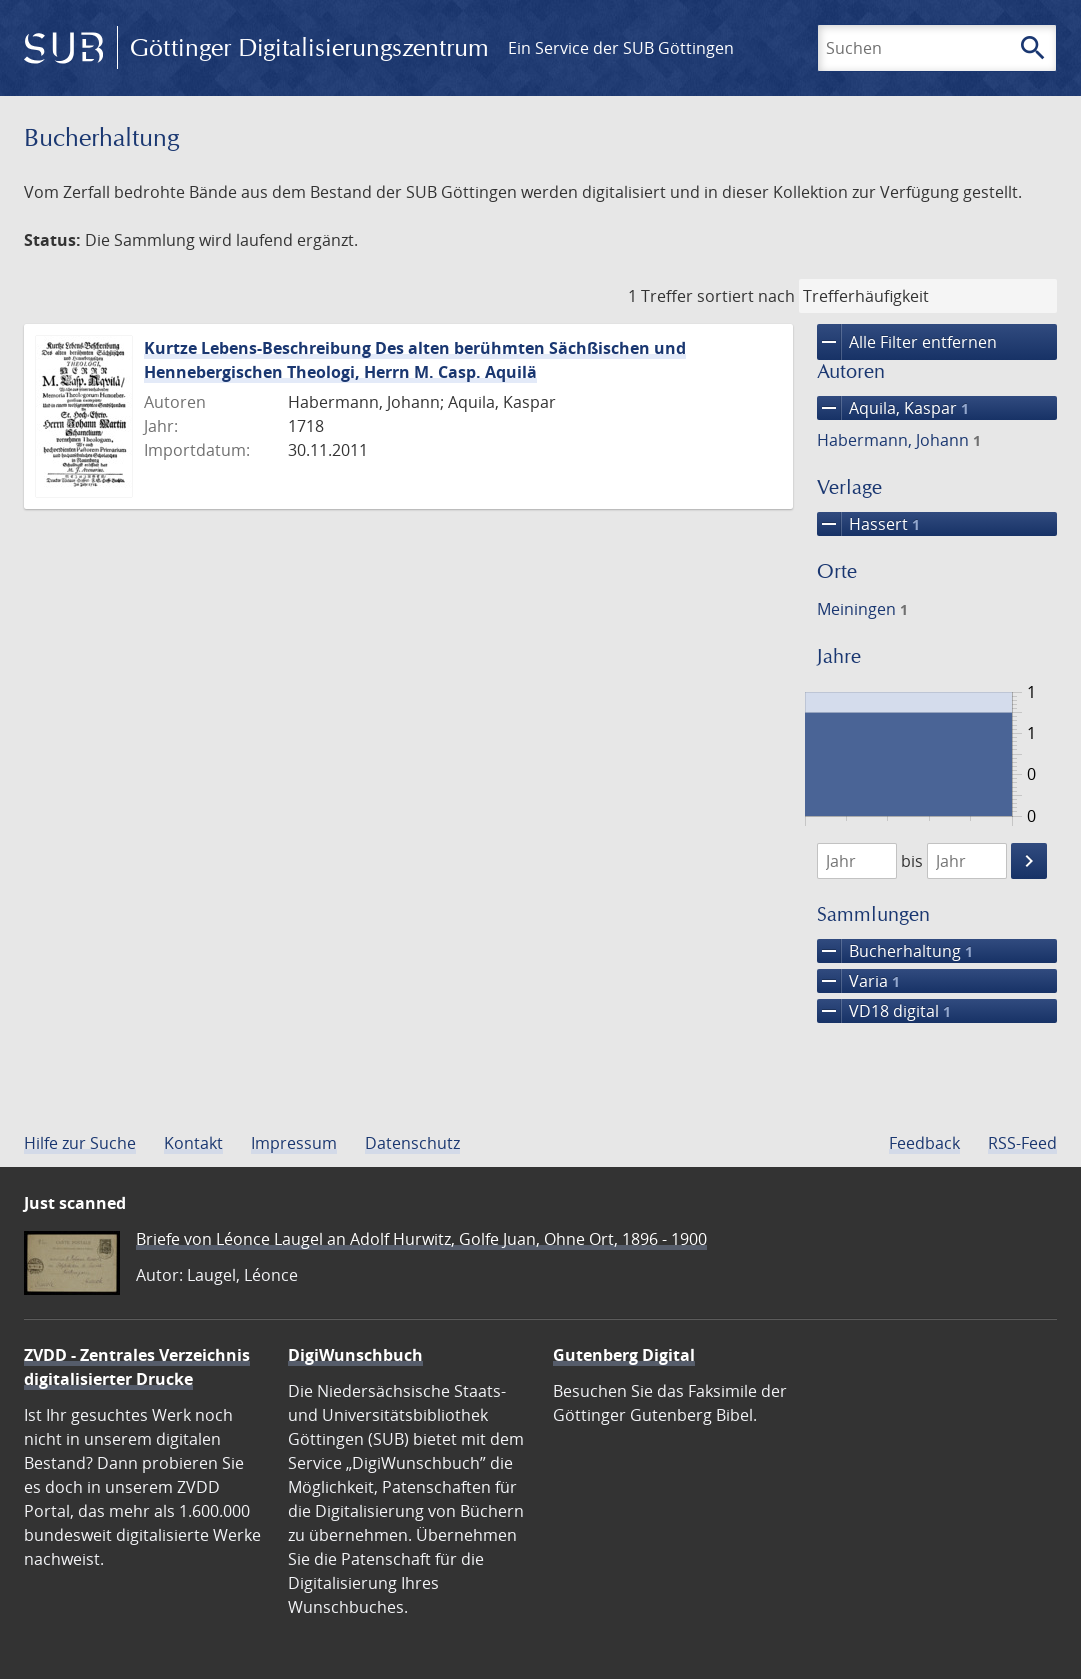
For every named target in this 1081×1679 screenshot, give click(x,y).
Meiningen (862, 609)
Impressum (294, 1143)
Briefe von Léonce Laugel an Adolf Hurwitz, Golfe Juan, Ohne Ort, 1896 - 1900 (421, 1239)
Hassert (868, 524)
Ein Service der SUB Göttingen (621, 48)
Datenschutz (412, 1143)
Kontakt (193, 1143)
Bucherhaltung (895, 951)
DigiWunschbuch (355, 1355)
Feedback (924, 1143)
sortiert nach (746, 296)
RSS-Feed (1022, 1143)
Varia (858, 981)
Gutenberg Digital (624, 1355)
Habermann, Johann (899, 440)
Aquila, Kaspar (893, 408)
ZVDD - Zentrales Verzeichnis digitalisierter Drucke (137, 1367)
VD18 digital (884, 1011)
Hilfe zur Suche (80, 1143)
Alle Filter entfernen (907, 342)
